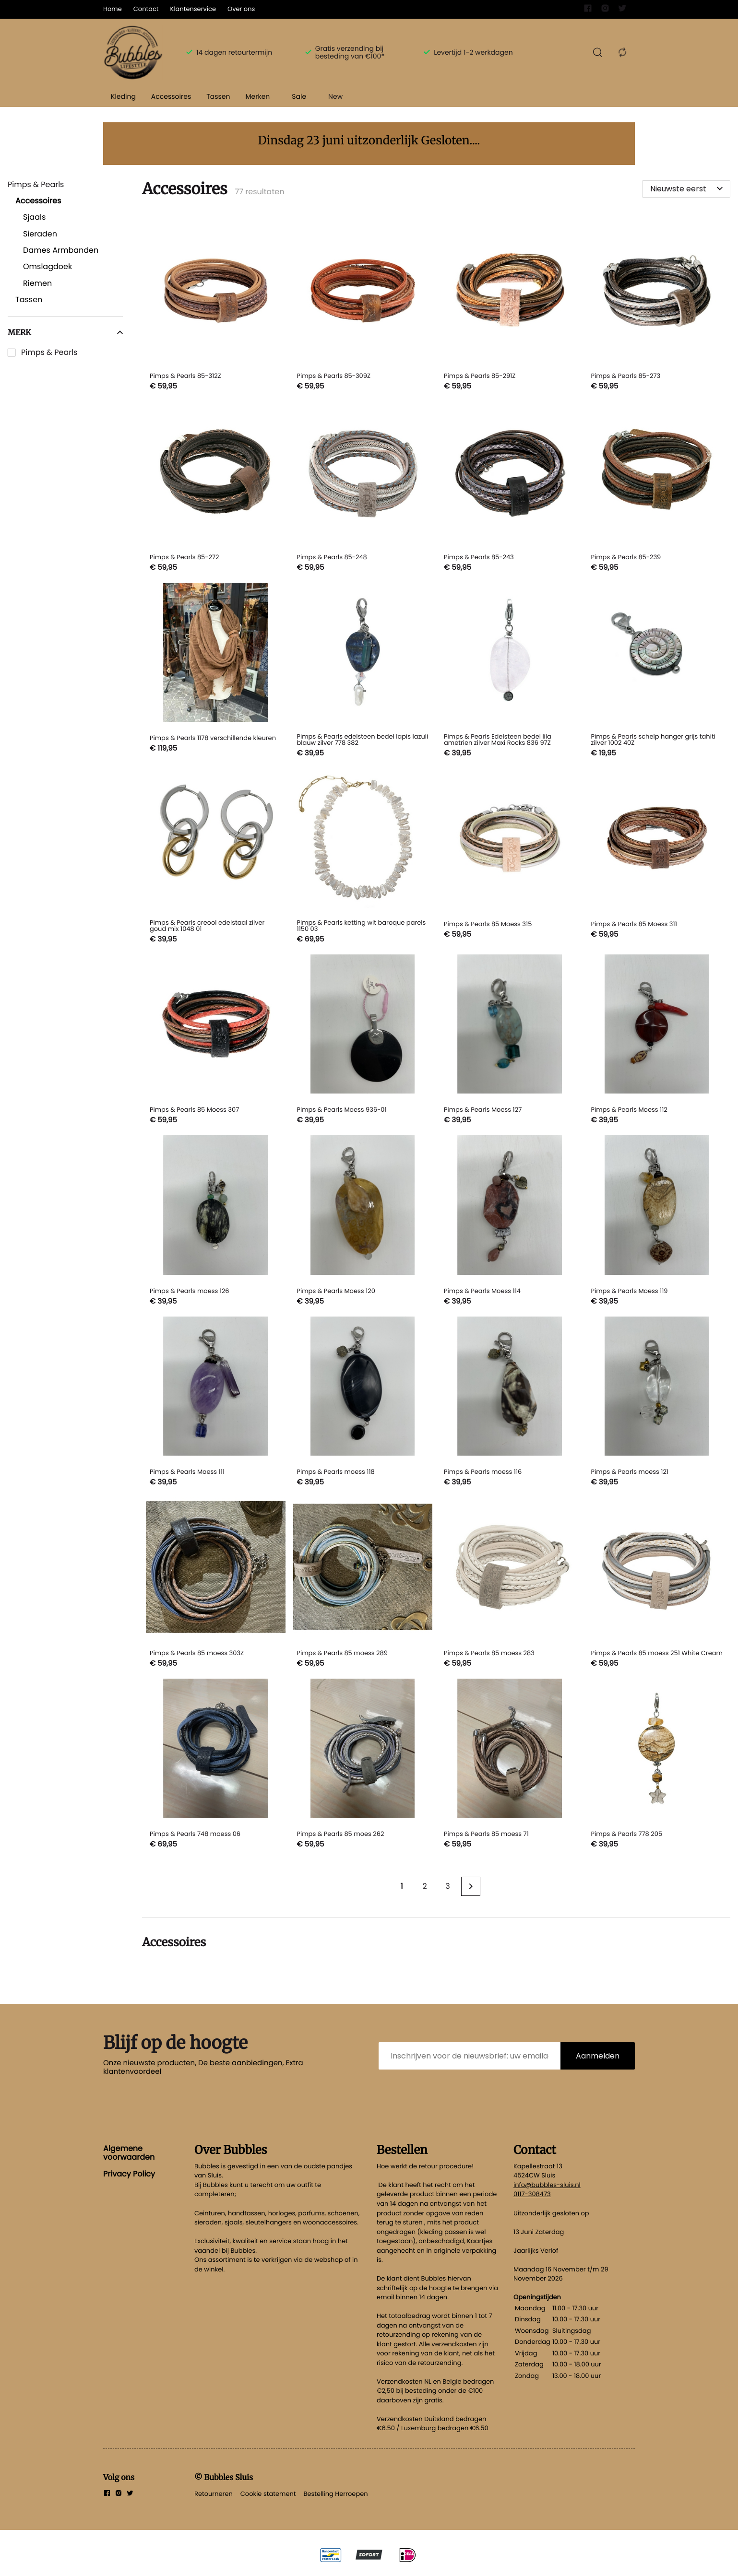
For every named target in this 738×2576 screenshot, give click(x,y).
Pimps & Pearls (49, 352)
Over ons (241, 8)
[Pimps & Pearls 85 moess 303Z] (215, 1584)
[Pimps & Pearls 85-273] (657, 307)
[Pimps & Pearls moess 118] (363, 1403)
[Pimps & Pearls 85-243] (509, 488)
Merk (65, 332)
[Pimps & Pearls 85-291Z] (509, 307)
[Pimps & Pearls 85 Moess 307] (215, 1041)
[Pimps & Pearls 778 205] (657, 1765)
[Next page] (470, 1886)
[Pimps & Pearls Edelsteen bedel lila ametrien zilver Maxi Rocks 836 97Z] (509, 672)
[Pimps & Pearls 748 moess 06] (215, 1765)
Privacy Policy (129, 2173)
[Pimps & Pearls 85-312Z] (215, 307)
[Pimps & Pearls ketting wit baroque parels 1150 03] (363, 858)
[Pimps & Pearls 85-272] (215, 488)
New (335, 96)
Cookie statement (268, 2493)
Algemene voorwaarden (129, 2153)
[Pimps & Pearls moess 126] (215, 1222)
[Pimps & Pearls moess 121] (657, 1403)
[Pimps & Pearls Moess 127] (509, 1041)
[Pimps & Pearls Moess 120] (363, 1222)
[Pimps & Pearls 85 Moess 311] (657, 858)
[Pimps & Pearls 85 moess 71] (509, 1765)
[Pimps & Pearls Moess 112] (657, 1041)
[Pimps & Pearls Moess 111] (215, 1403)
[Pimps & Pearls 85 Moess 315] (509, 858)
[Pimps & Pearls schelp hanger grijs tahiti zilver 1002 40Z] (657, 672)
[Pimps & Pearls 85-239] (657, 488)
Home (112, 8)
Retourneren (213, 2493)
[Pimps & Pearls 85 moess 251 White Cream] (657, 1584)
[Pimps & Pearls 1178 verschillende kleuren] (215, 672)
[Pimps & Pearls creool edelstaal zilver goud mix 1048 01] (215, 858)
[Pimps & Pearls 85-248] (363, 488)
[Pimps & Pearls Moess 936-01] (363, 1041)
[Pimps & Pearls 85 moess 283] (509, 1584)
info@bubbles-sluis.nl (547, 2184)
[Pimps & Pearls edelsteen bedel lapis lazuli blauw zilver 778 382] (363, 672)
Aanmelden (597, 2055)
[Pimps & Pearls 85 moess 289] (363, 1584)
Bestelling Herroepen (336, 2493)
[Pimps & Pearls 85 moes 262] (363, 1765)
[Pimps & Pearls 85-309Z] (363, 307)
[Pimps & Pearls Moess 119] (657, 1222)
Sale (299, 96)
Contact (146, 8)
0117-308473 (532, 2194)
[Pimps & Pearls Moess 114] (509, 1222)
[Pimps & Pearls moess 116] (509, 1403)
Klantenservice (193, 8)
